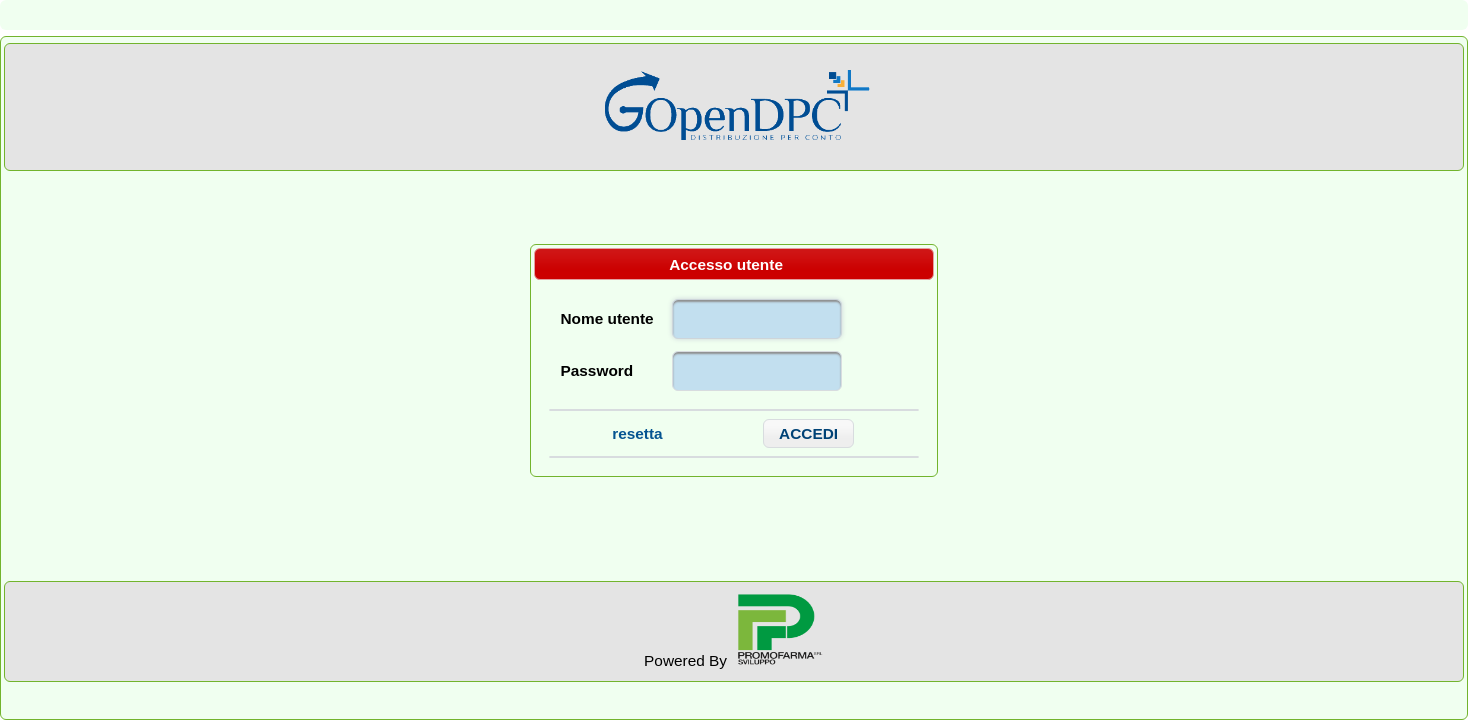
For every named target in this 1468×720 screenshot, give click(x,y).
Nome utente (606, 318)
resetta (637, 433)
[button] (809, 433)
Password (596, 370)
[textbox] (757, 319)
